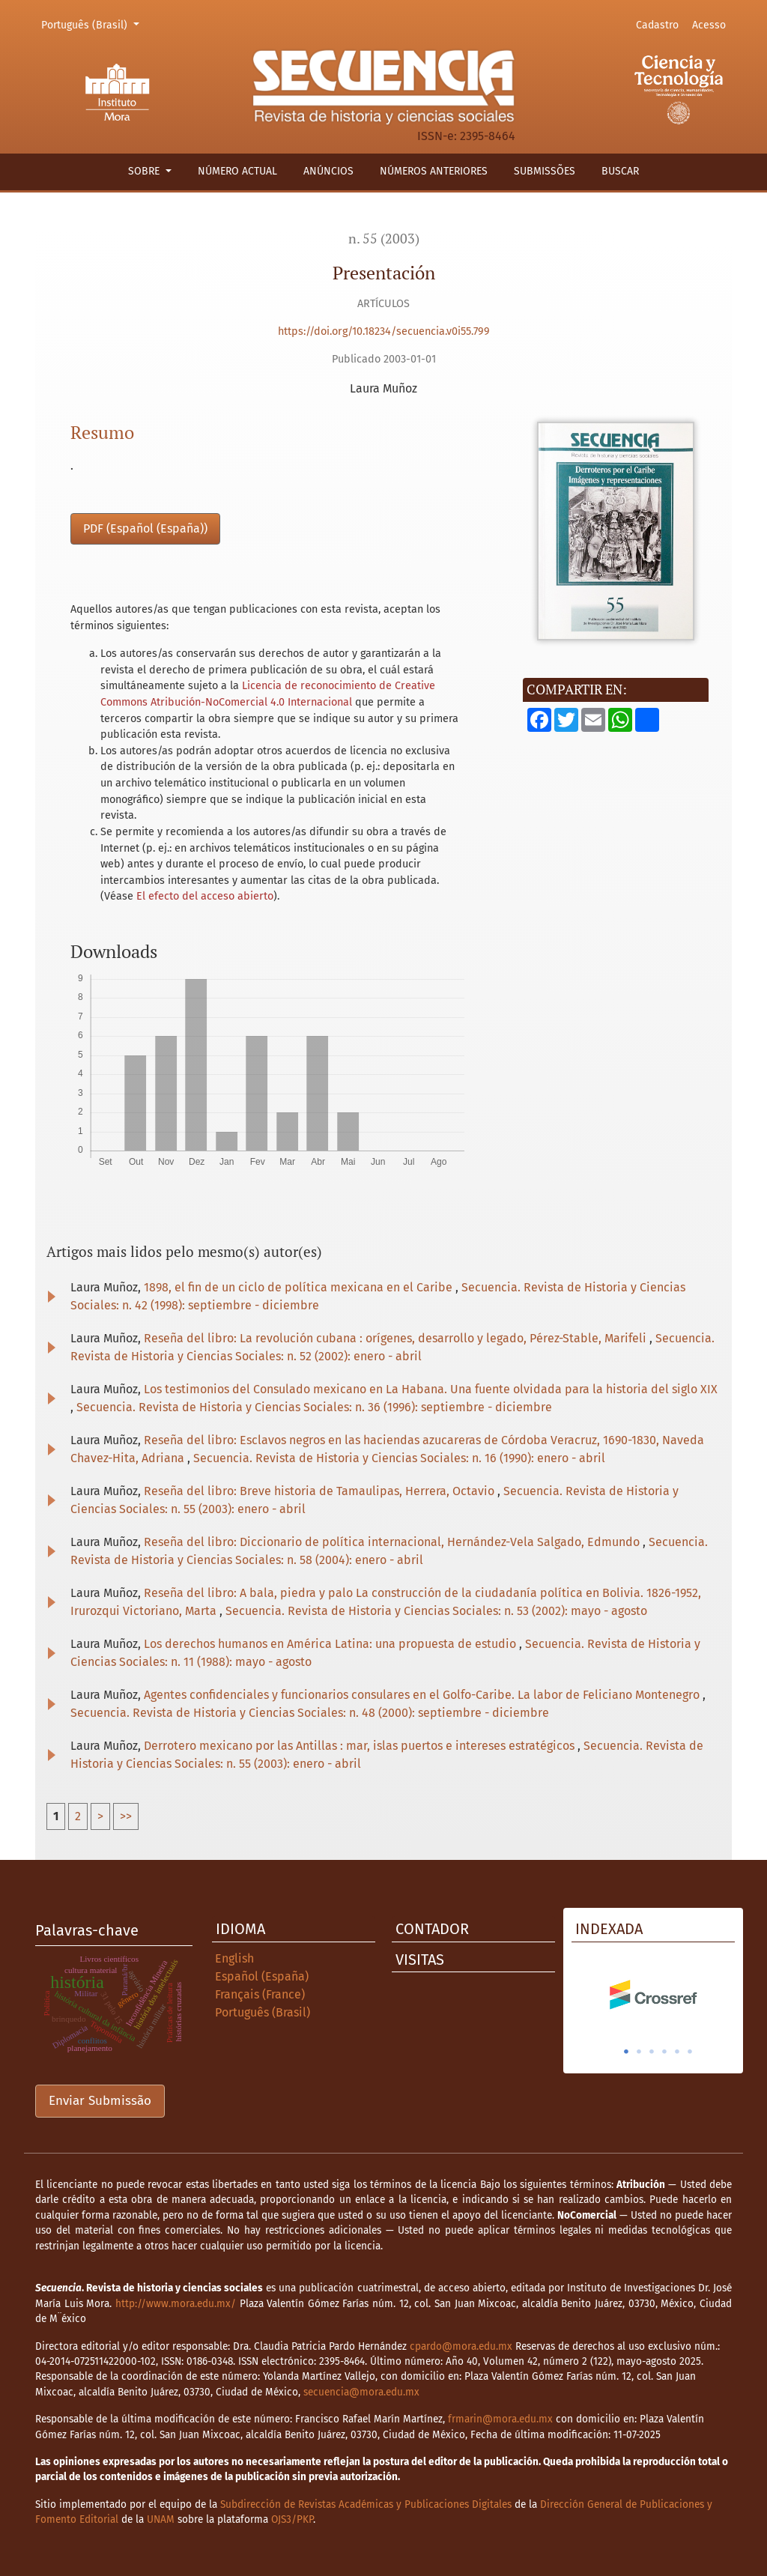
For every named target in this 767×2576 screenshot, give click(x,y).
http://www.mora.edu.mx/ (175, 2303)
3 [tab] (651, 2051)
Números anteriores (434, 171)
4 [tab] (664, 2051)
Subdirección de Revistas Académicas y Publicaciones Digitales (366, 2504)
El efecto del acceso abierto (204, 896)
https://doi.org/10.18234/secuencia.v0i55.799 (384, 331)
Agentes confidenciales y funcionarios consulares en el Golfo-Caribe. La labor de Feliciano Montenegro (423, 1695)
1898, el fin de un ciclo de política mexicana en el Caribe (299, 1287)
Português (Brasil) (92, 23)
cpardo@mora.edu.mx (461, 2346)
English (234, 1958)
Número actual (237, 171)
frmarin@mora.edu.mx (500, 2419)
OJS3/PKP (292, 2519)
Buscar (620, 171)
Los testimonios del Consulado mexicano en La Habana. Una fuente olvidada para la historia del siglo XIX (431, 1389)
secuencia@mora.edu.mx (361, 2392)
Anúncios (328, 171)
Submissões (544, 171)
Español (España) (262, 1976)
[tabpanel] (653, 1995)
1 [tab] (626, 2051)
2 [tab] (638, 2051)
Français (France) (260, 1994)
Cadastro (657, 25)
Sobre (145, 171)
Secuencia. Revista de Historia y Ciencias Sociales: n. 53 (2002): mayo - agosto (436, 1611)
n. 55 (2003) (383, 238)
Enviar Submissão (100, 2101)
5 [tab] (677, 2051)
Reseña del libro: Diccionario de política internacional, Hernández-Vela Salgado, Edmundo (393, 1542)
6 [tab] (689, 2051)
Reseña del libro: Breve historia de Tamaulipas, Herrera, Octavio (320, 1491)
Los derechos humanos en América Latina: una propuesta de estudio (331, 1644)
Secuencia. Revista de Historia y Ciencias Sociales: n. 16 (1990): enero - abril (399, 1458)
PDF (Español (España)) (145, 528)
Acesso (709, 25)
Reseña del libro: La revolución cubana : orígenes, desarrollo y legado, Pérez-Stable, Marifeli (396, 1338)
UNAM (161, 2519)
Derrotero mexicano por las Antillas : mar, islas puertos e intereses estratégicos (360, 1746)
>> (126, 1816)
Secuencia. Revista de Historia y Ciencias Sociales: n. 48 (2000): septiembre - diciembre (309, 1713)
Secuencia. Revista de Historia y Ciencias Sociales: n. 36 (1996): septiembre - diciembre (314, 1407)
